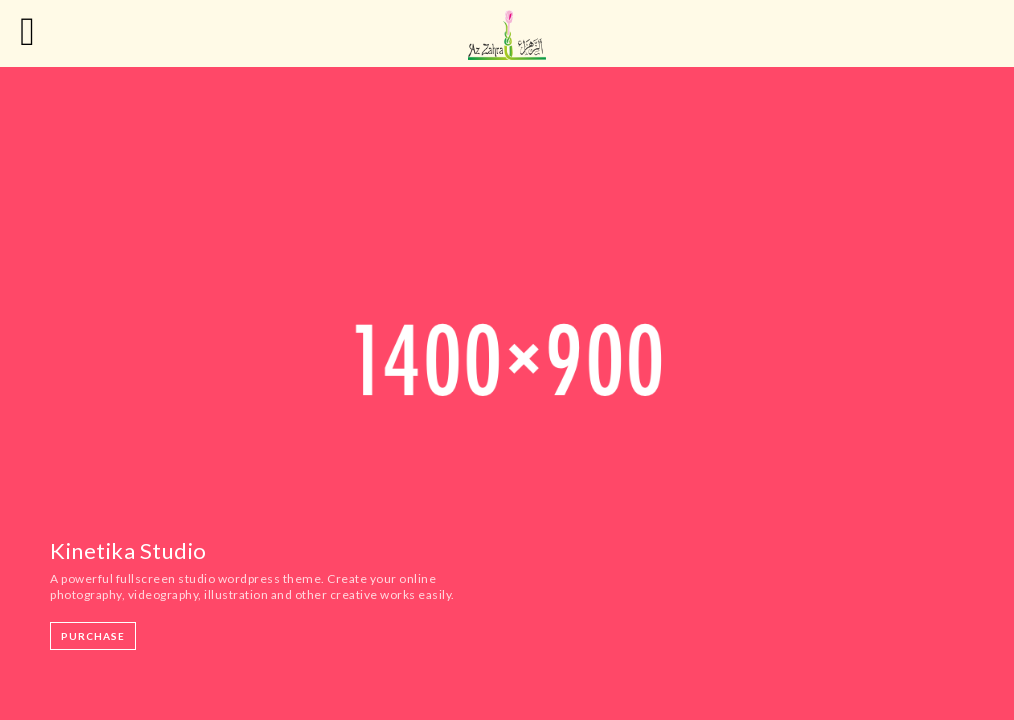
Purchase (93, 636)
